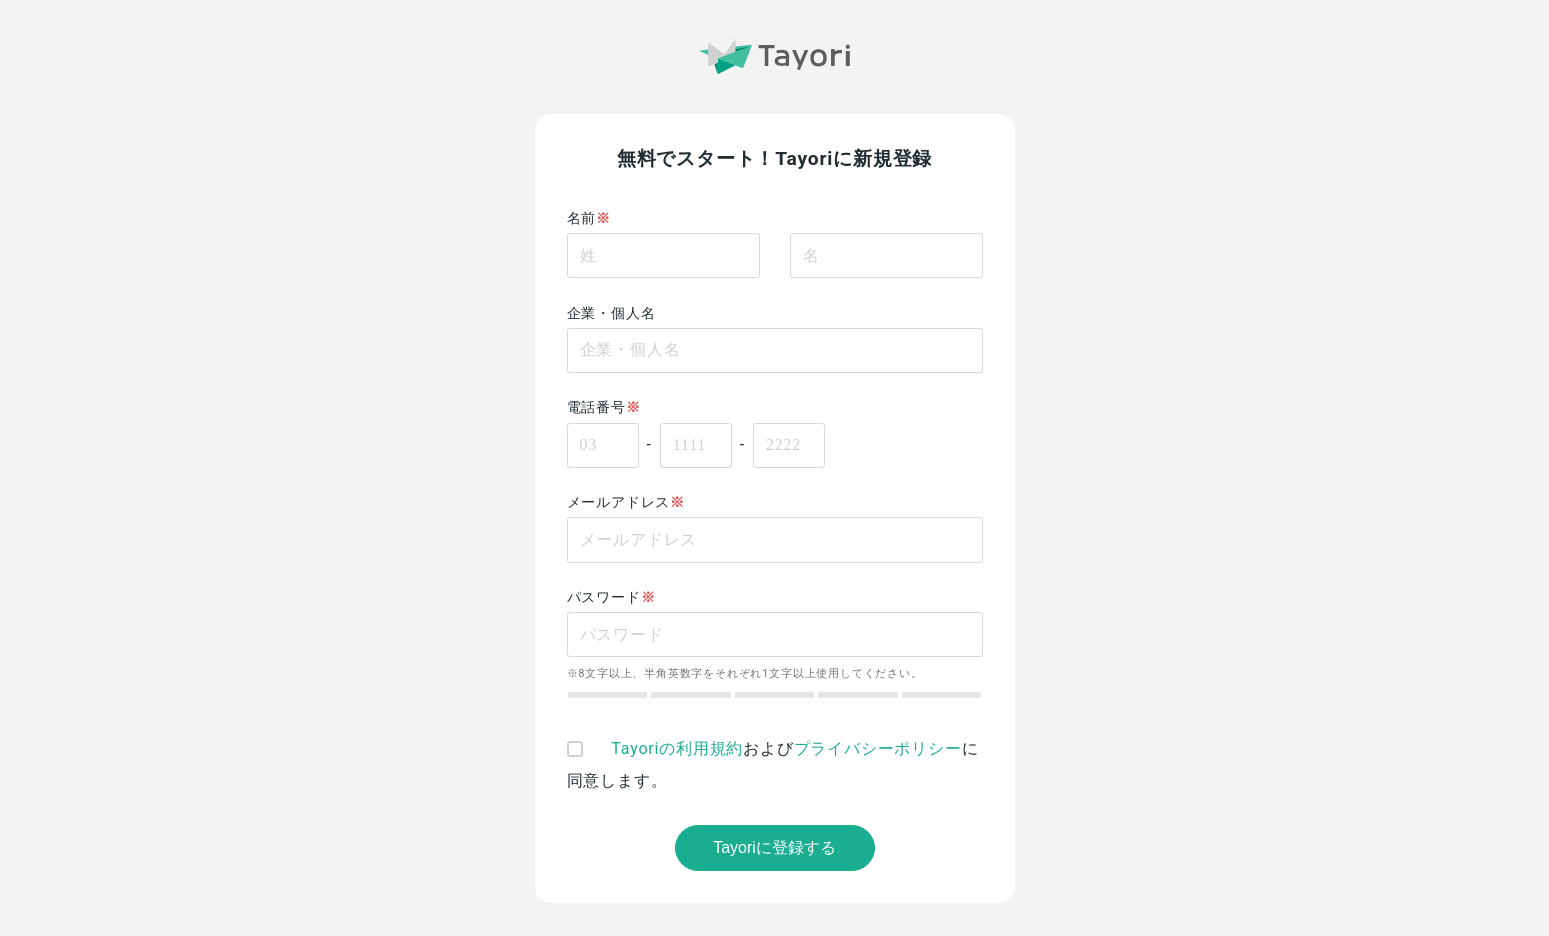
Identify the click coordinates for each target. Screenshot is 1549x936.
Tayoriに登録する (774, 847)
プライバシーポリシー (878, 748)
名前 (582, 218)
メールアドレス (619, 502)
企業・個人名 (611, 313)
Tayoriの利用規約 (677, 748)
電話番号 (596, 407)
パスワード (604, 597)
